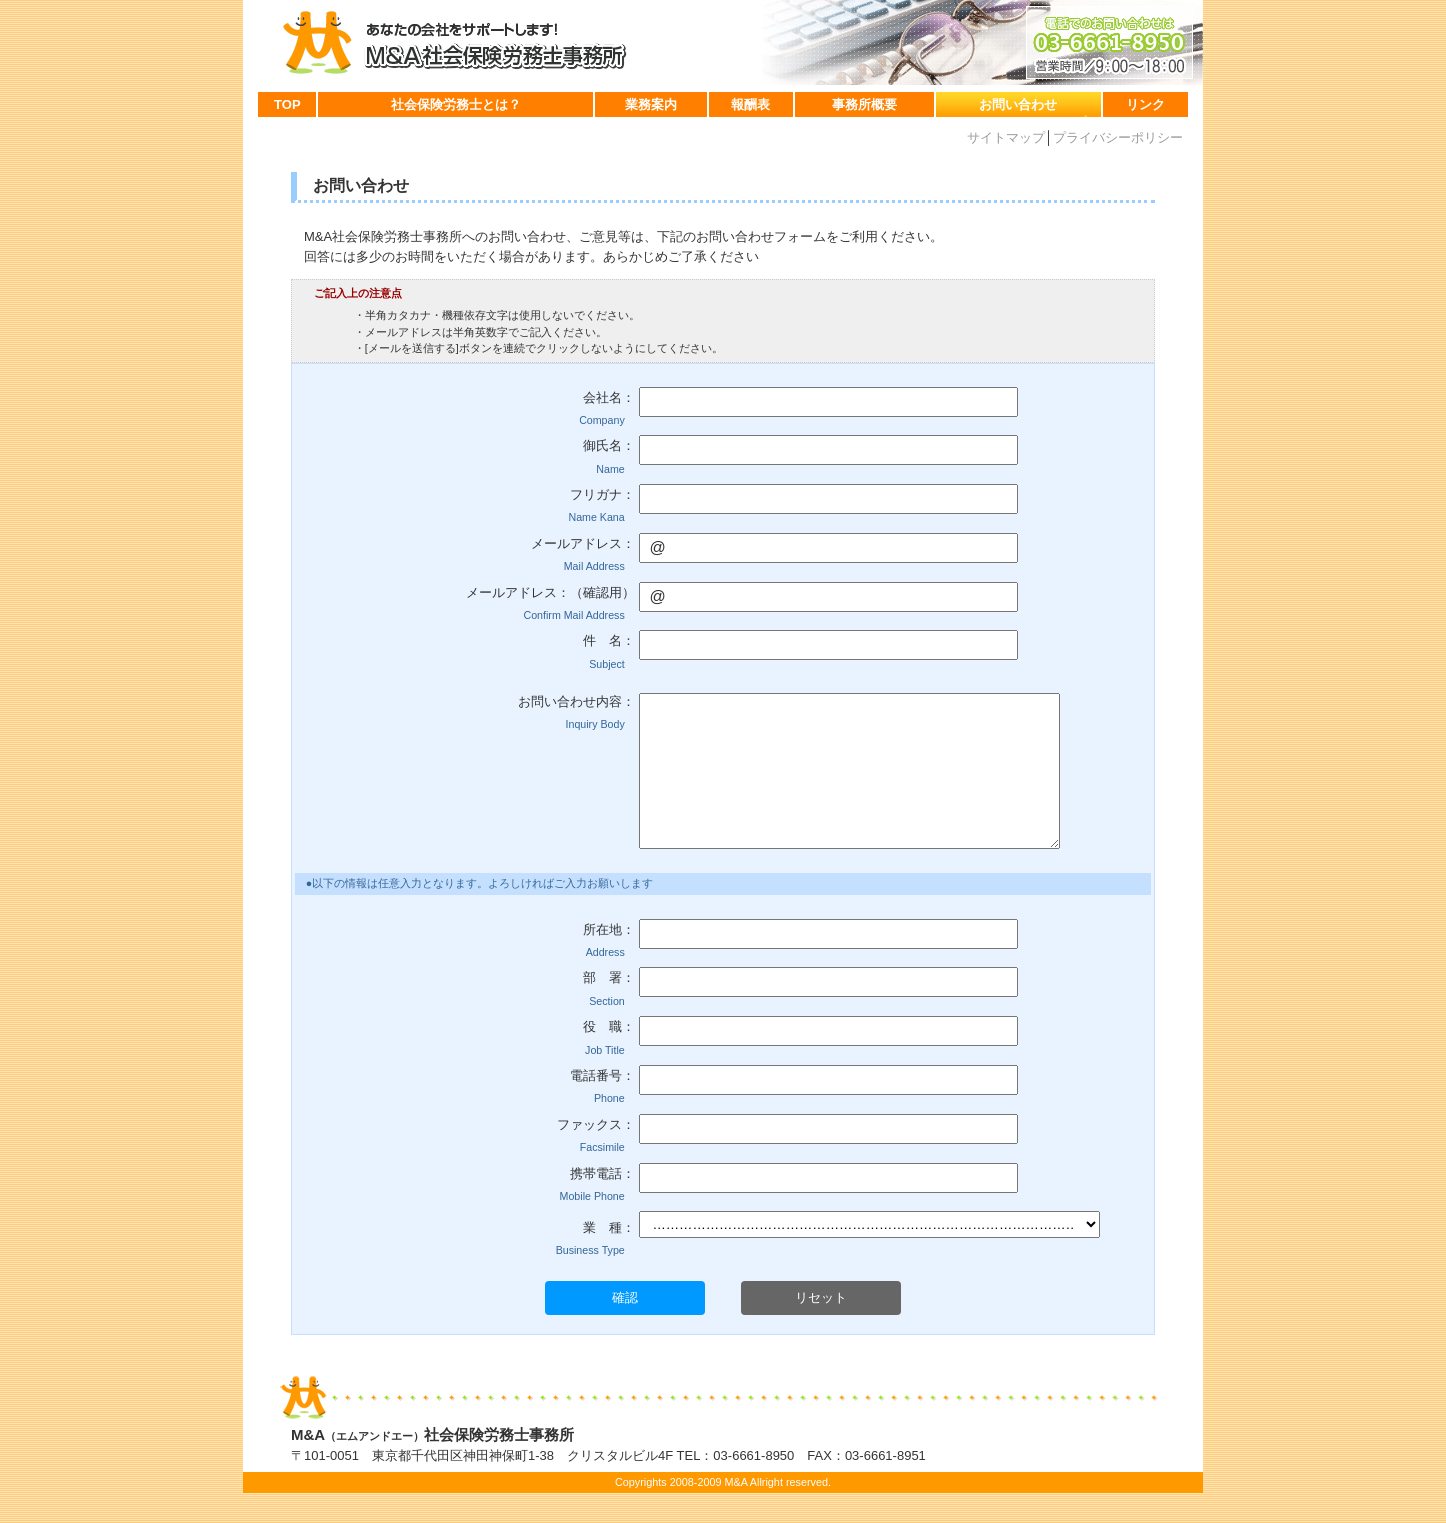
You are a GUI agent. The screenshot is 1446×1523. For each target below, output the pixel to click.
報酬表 (750, 104)
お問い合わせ (1018, 104)
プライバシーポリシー (1118, 137)
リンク (1145, 104)
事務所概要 (864, 104)
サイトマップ (1006, 137)
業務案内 (651, 104)
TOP (287, 104)
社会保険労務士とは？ (456, 104)
